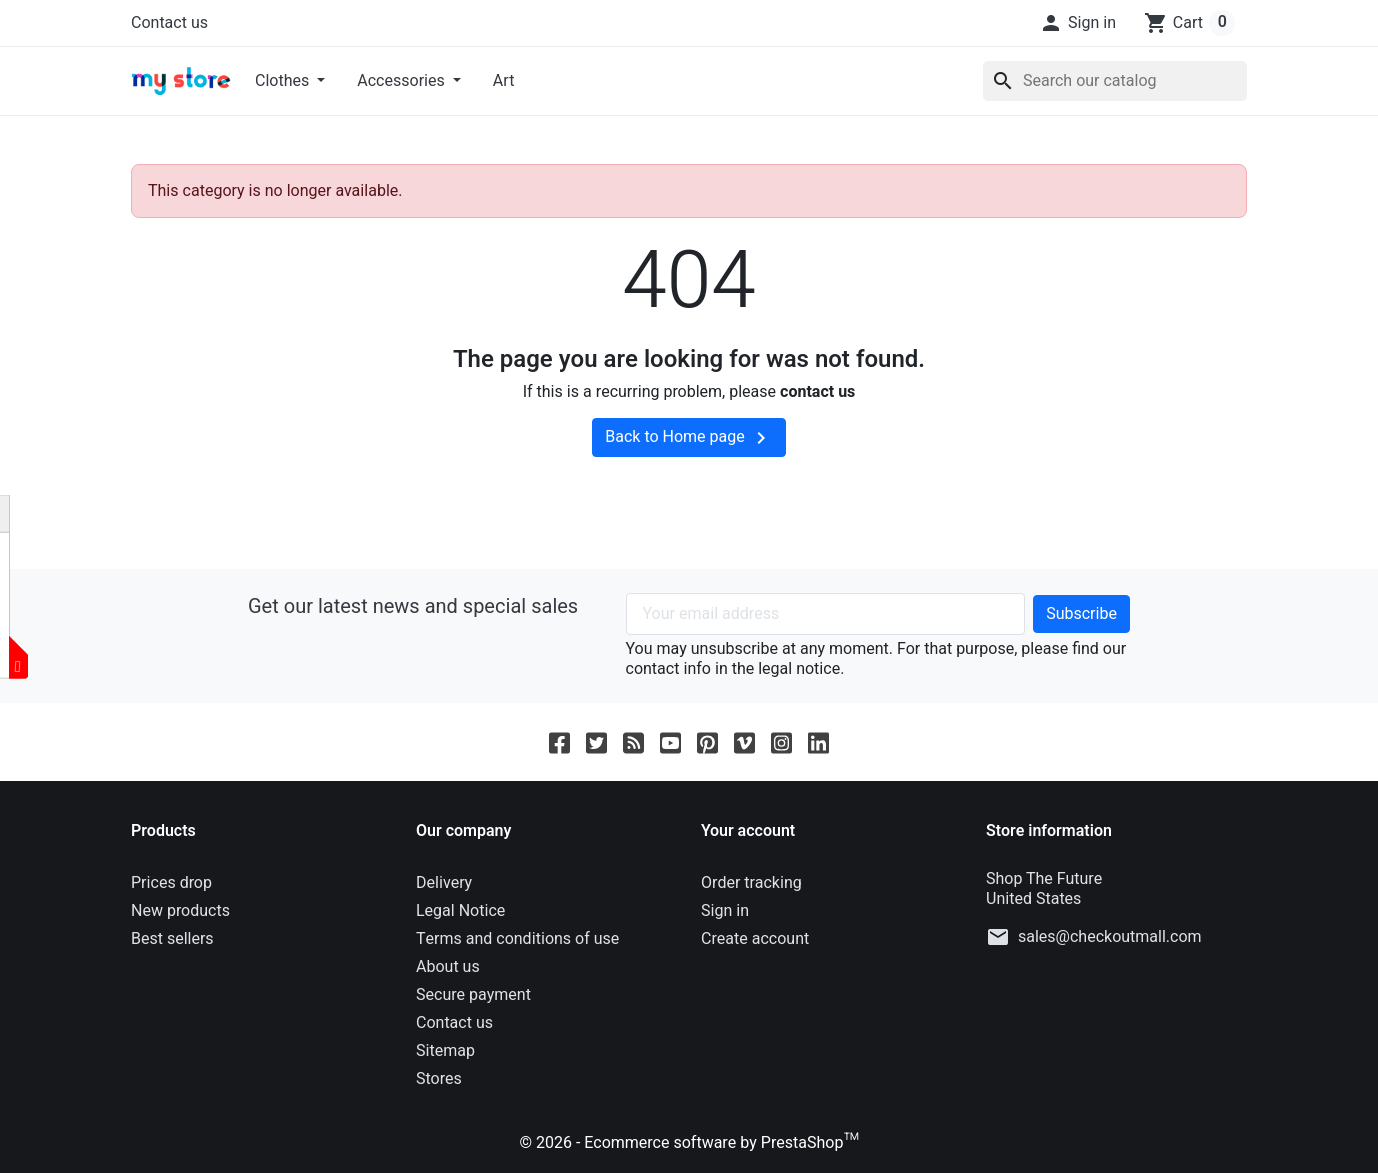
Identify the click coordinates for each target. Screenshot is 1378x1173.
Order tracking (751, 883)
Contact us (169, 23)
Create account (755, 939)
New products (180, 911)
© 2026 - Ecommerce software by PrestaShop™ (688, 1143)
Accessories (403, 81)
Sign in (725, 911)
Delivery (444, 883)
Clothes (284, 81)
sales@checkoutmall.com (1110, 937)
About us (448, 967)
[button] (1077, 23)
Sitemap (445, 1051)
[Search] (1115, 81)
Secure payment (473, 995)
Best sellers (172, 939)
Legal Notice (460, 911)
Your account (748, 831)
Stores (439, 1079)
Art (504, 81)
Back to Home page (688, 437)
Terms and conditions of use (517, 939)
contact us (817, 392)
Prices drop (171, 883)
